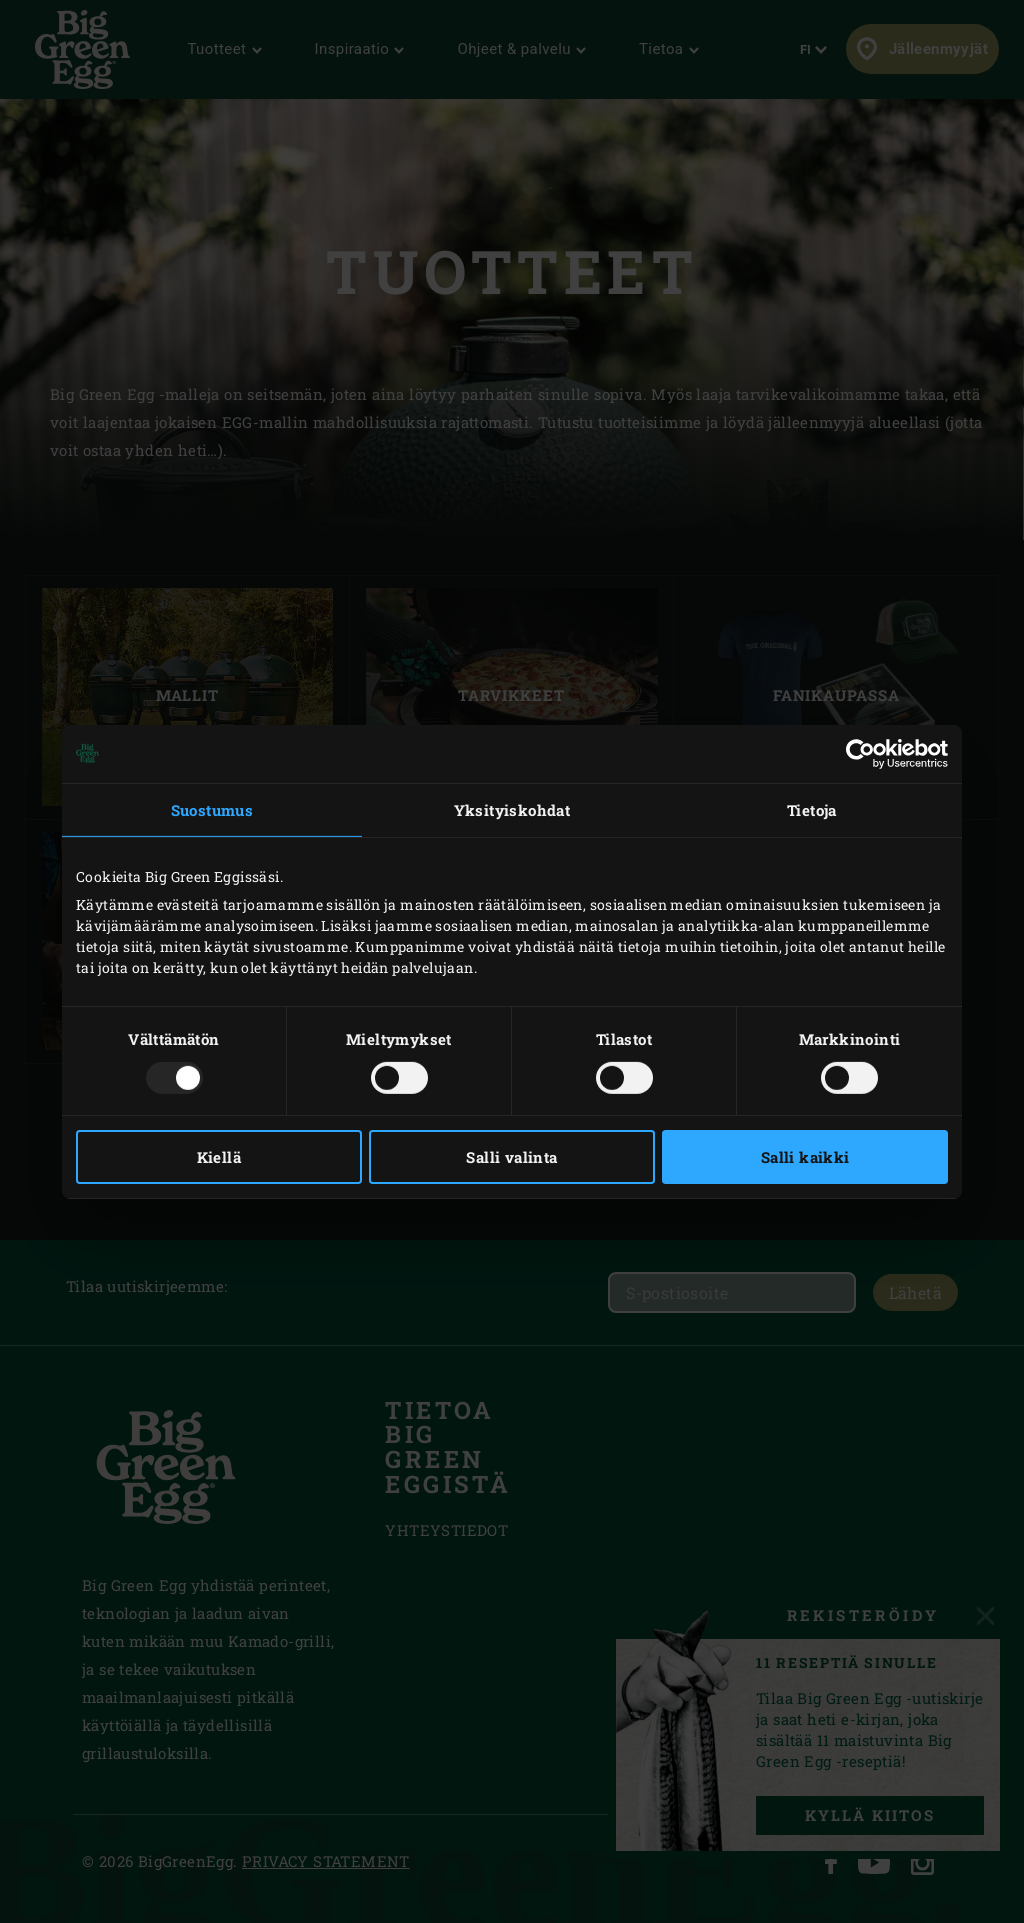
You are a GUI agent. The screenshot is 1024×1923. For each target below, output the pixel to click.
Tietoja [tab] (812, 809)
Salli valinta (511, 1157)
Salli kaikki (805, 1157)
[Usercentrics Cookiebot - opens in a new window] (860, 753)
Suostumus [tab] (212, 809)
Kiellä (219, 1157)
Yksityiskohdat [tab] (512, 809)
